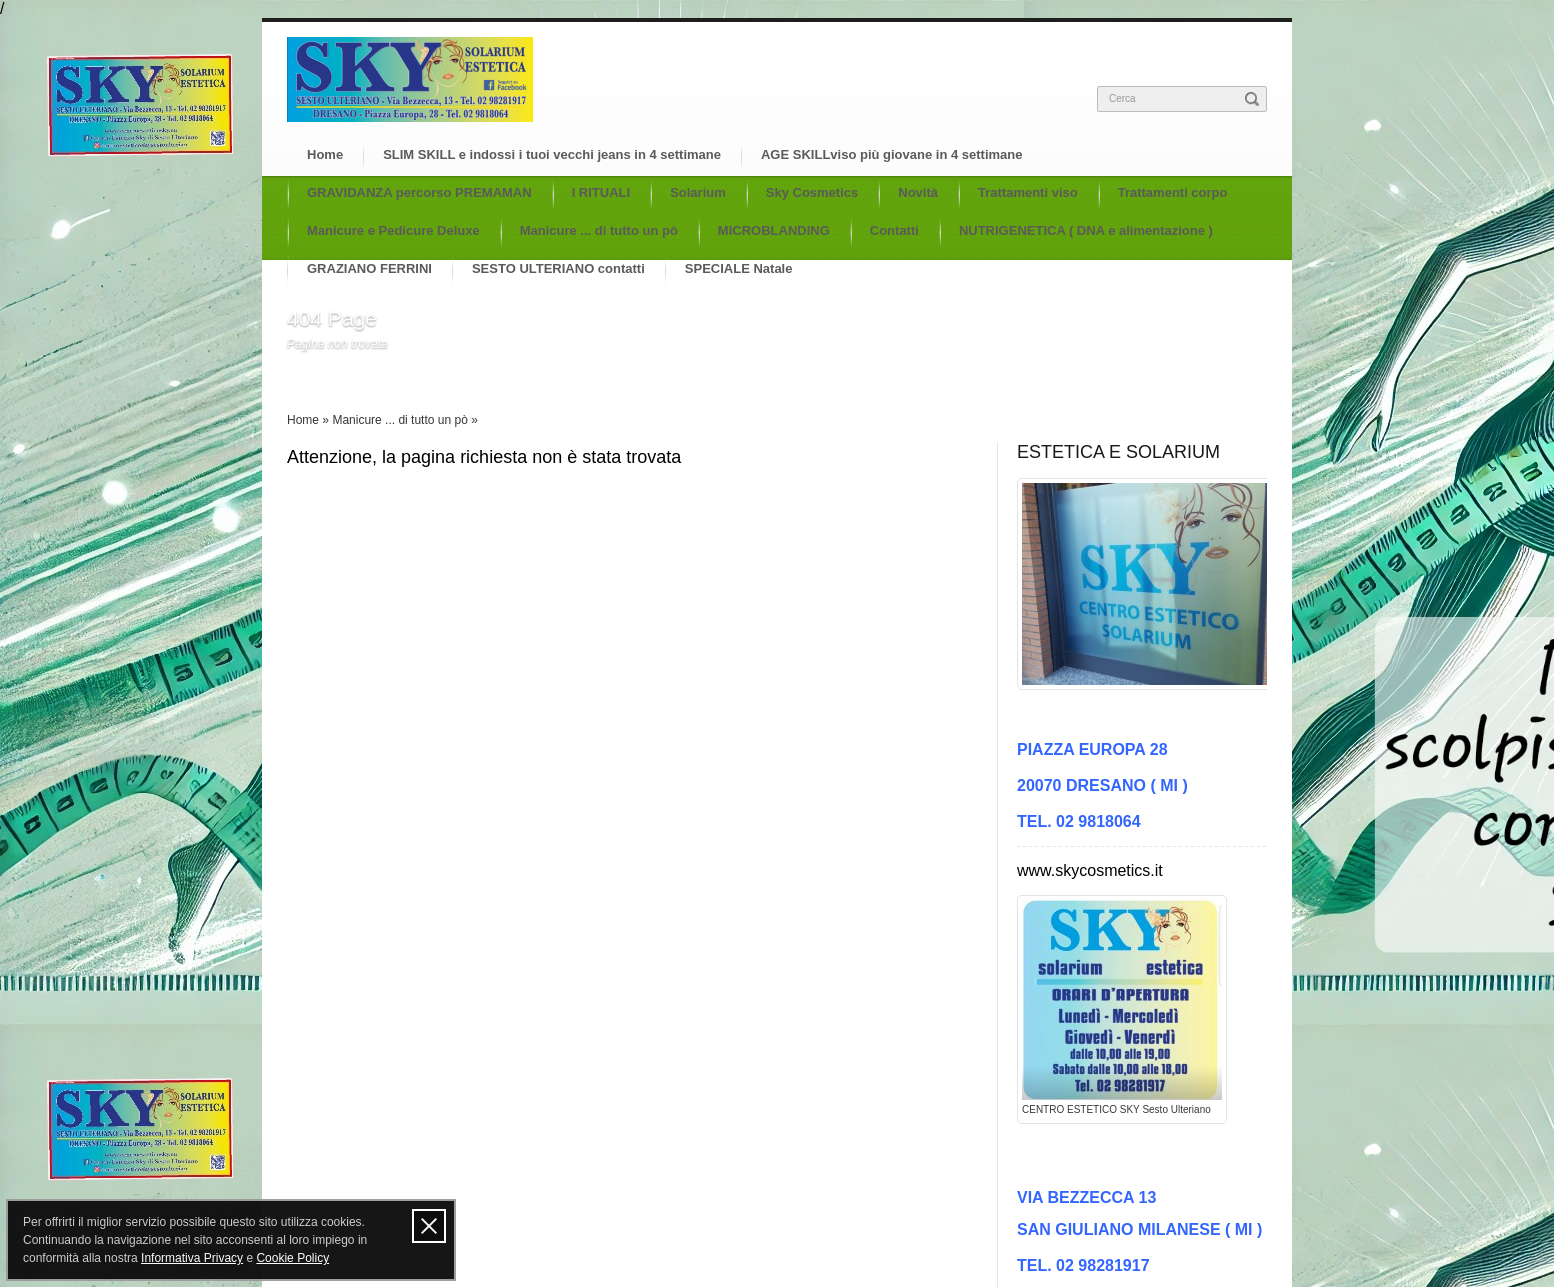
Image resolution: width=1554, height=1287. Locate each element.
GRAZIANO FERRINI (369, 268)
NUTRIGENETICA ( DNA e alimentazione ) (1086, 230)
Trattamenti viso (1028, 192)
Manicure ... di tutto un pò (599, 230)
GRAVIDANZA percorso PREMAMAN (419, 192)
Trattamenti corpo (1173, 192)
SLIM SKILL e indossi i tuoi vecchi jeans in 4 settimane (552, 154)
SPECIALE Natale (739, 268)
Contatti (894, 230)
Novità (918, 192)
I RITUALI (601, 192)
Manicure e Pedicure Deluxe (393, 230)
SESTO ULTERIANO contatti (558, 268)
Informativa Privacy (192, 1258)
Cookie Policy (292, 1258)
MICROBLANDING (774, 230)
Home (325, 154)
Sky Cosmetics (812, 192)
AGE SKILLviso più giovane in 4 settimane (892, 154)
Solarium (698, 192)
